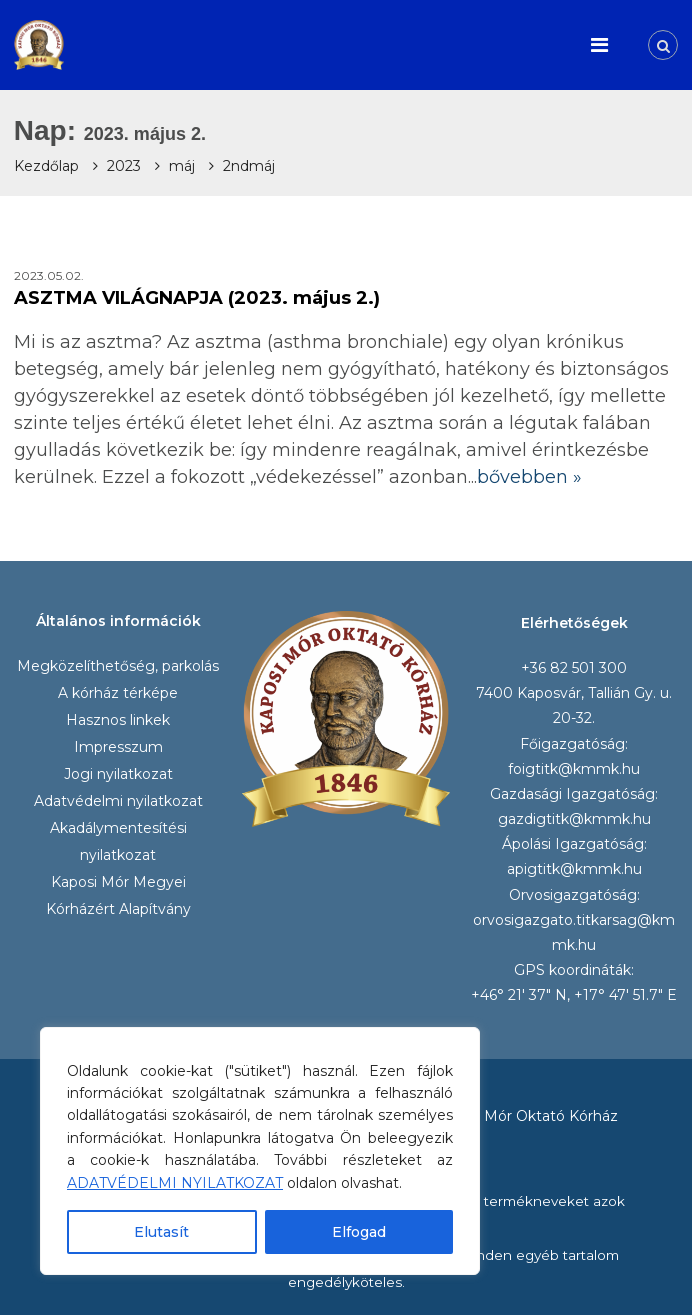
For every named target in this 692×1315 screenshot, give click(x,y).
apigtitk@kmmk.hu (574, 869)
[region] (260, 1151)
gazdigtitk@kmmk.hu (574, 819)
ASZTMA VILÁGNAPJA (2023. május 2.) (197, 298)
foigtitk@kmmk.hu (574, 769)
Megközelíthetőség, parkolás (118, 666)
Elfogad (359, 1232)
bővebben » (529, 477)
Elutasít (161, 1232)
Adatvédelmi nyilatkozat (118, 801)
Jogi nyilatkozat (118, 774)
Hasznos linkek (118, 720)
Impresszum (118, 747)
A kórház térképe (118, 693)
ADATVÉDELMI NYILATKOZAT (175, 1183)
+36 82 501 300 (574, 668)
